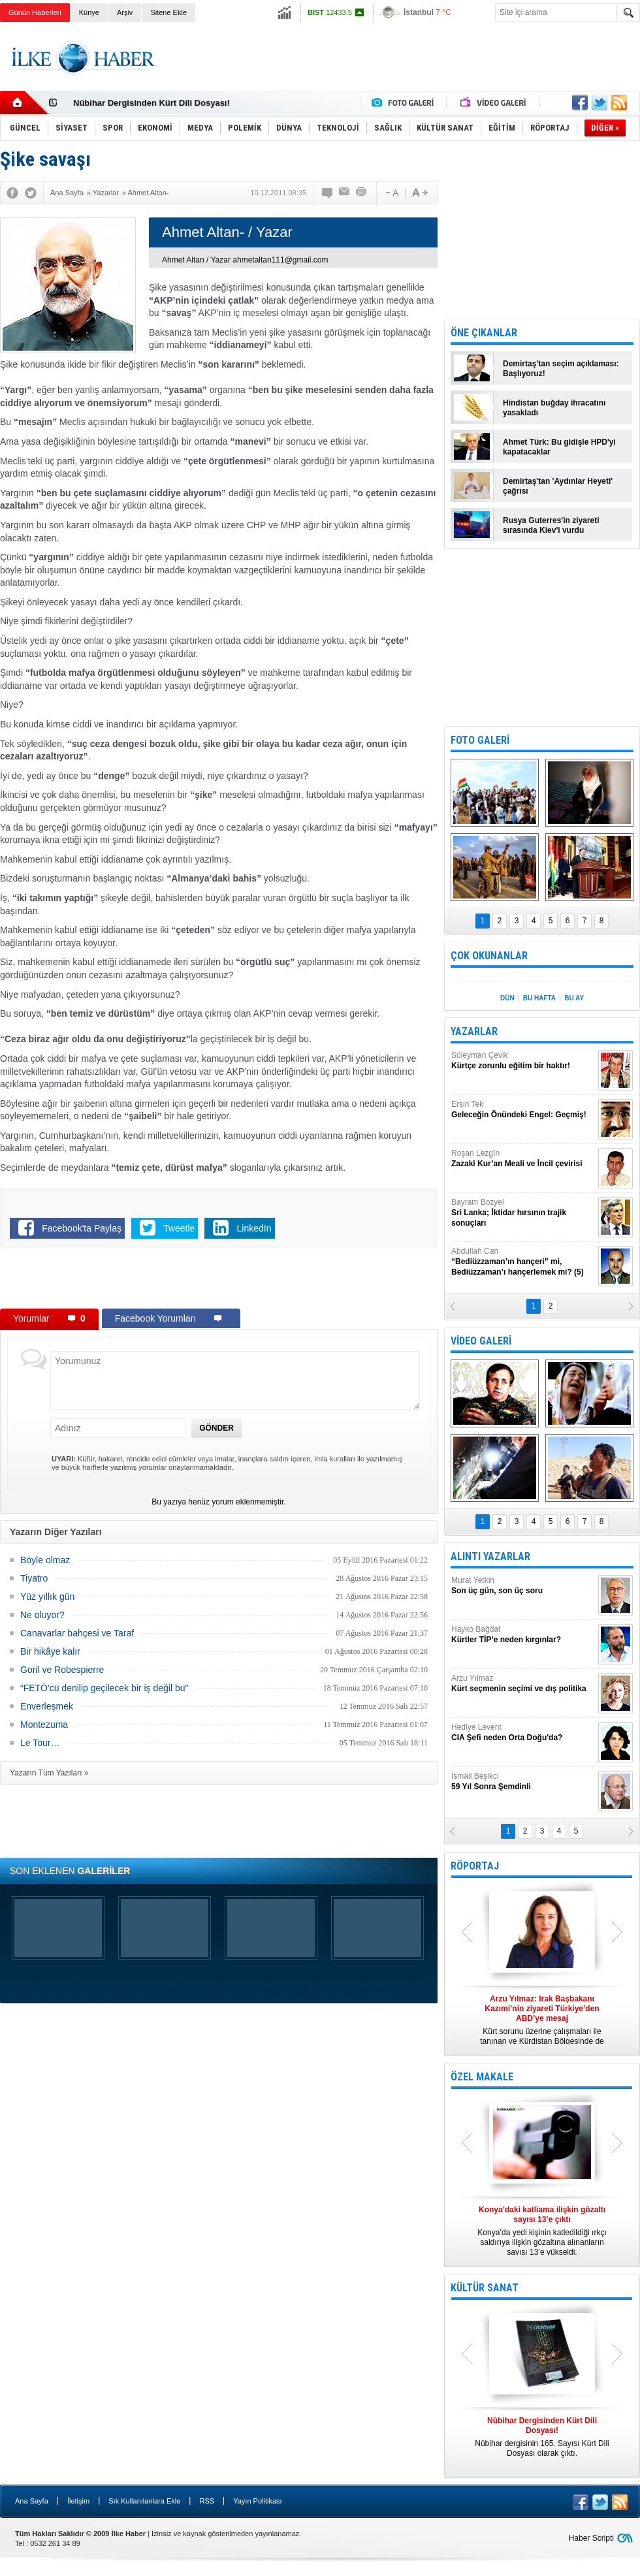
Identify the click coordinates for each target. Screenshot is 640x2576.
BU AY (574, 998)
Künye (89, 12)
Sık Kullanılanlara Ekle (144, 2501)
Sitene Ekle (168, 12)
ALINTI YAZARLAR (490, 1556)
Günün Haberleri (34, 12)
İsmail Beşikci (523, 1782)
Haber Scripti (591, 2538)
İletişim (78, 2501)
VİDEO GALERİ (481, 1341)
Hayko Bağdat (523, 1635)
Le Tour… (39, 1743)
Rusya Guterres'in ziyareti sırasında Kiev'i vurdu (551, 525)
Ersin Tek (523, 1110)
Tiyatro (34, 1578)
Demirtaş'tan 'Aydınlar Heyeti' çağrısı (558, 486)
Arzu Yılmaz (523, 1684)
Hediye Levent (523, 1733)
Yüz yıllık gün (47, 1596)
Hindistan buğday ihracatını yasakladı (554, 407)
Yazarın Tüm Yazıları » (49, 1772)
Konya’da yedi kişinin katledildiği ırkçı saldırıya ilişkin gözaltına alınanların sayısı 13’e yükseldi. (542, 2231)
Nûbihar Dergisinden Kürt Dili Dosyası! (151, 103)
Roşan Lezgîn (523, 1159)
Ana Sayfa (31, 2501)
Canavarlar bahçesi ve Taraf (77, 1633)
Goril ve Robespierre (62, 1669)
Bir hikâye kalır (50, 1651)
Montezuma (44, 1724)
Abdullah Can (523, 1262)
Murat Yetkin (523, 1586)
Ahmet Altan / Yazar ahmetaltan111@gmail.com (245, 259)
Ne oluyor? (42, 1615)
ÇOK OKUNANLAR (489, 955)
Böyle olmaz (45, 1560)
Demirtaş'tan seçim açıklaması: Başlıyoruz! (561, 368)
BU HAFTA (539, 998)
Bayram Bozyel (523, 1213)
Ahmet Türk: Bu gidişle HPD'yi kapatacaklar (559, 446)
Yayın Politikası (257, 2501)
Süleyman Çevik (523, 1061)
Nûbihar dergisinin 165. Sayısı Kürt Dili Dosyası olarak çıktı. (542, 2437)
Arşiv (125, 12)
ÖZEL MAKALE (482, 2077)
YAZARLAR (474, 1031)
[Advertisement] (219, 1281)
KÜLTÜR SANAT (485, 2288)
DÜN (507, 998)
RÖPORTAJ (475, 1866)
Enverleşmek (46, 1706)
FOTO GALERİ (480, 740)
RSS (206, 2501)
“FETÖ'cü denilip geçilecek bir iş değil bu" (104, 1688)
